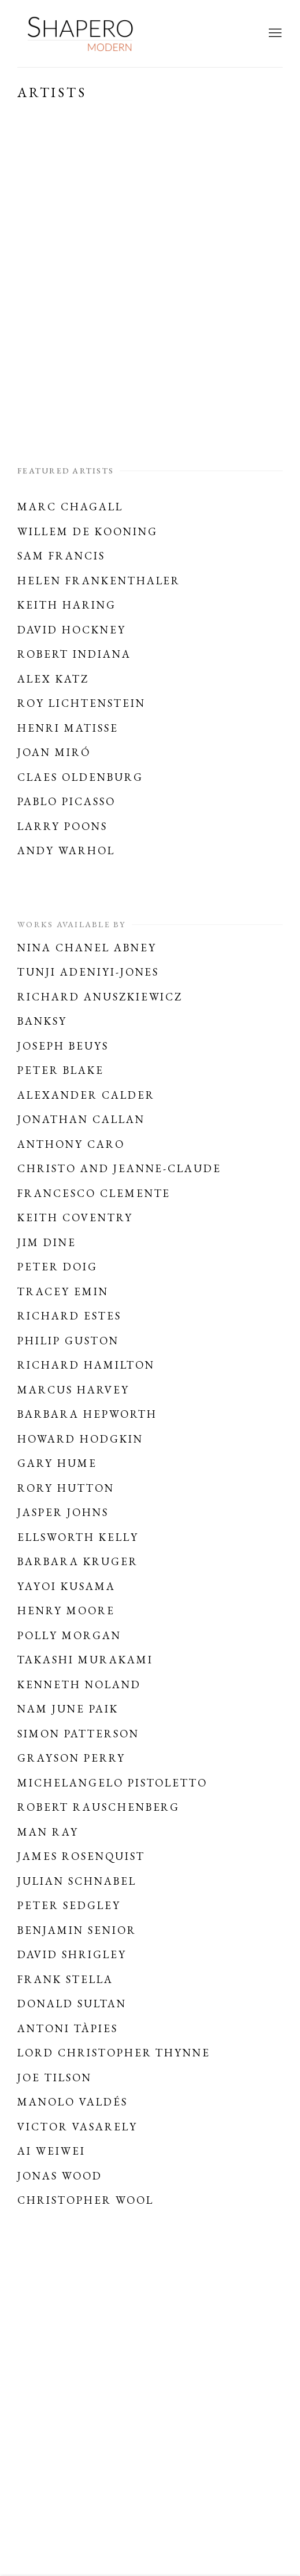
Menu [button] (274, 33)
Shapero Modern (81, 33)
